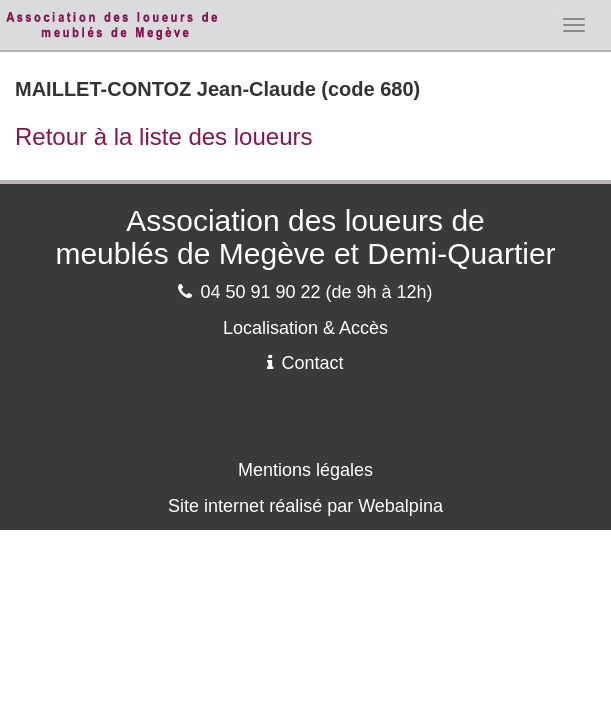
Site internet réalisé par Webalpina (305, 506)
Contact (305, 363)
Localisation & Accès (305, 328)
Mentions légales (305, 470)
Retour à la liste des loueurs (164, 136)
